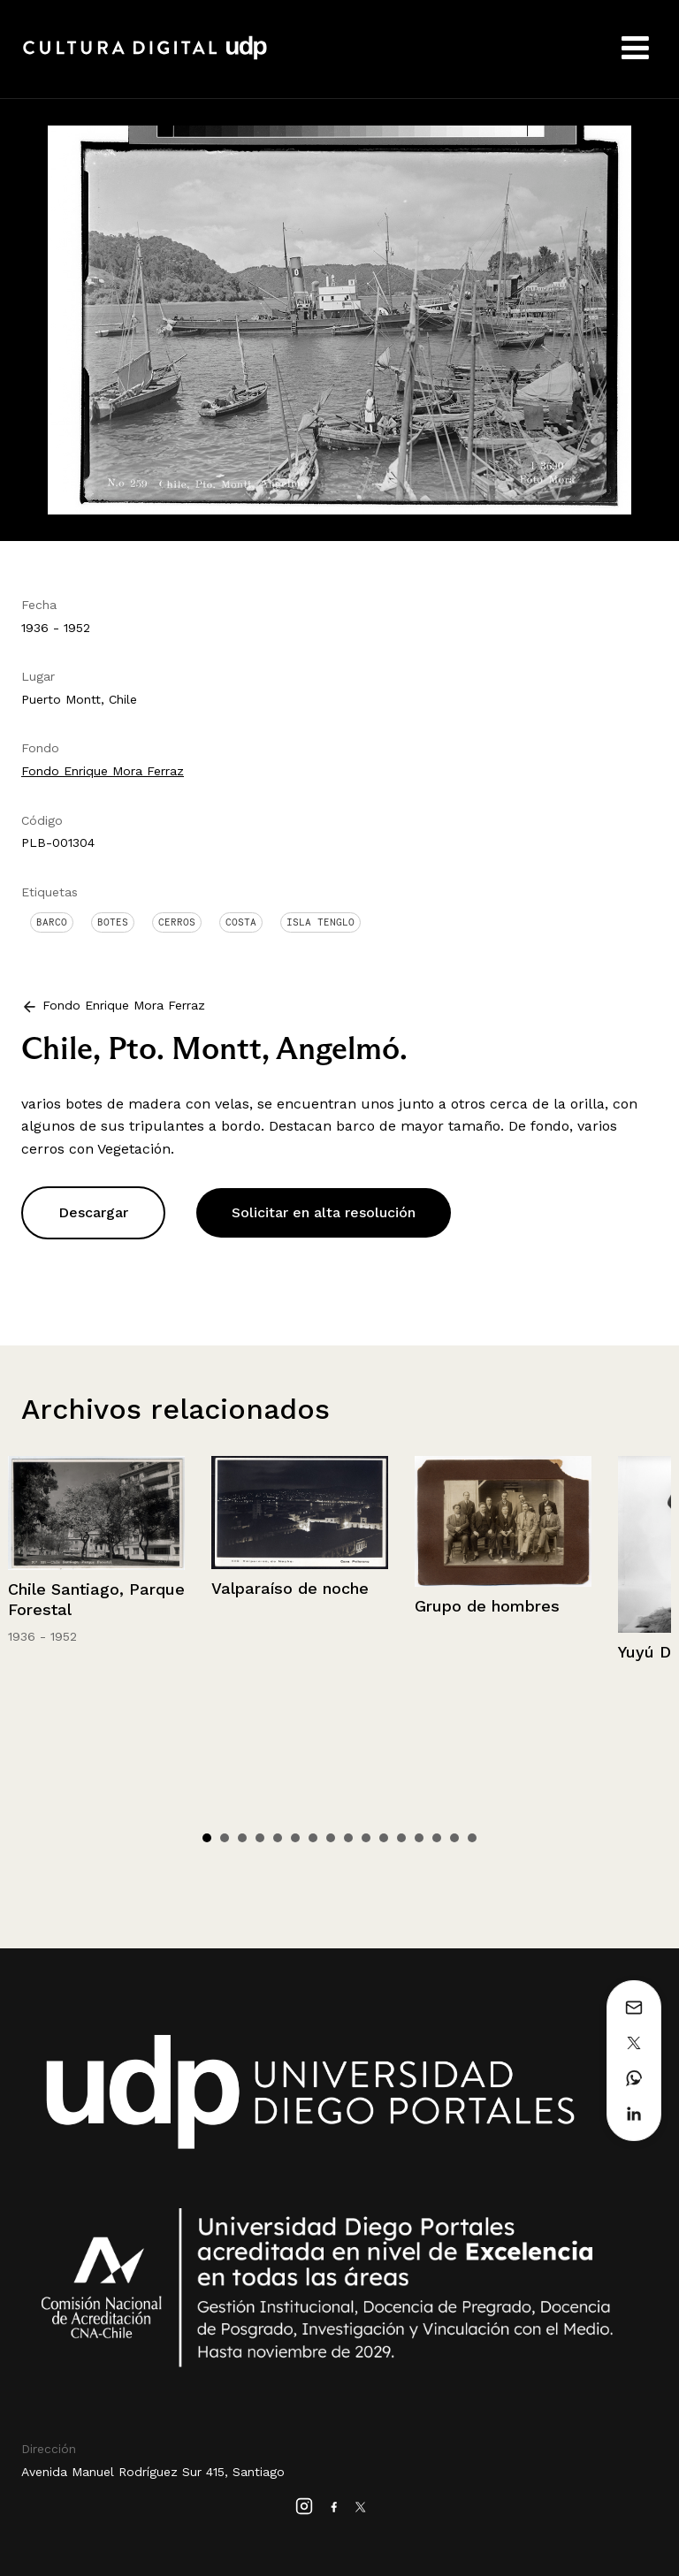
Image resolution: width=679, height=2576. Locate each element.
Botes (112, 922)
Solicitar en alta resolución (324, 1212)
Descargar (93, 1212)
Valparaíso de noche (290, 1588)
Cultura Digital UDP (145, 57)
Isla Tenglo (320, 922)
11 (383, 1837)
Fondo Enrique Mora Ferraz (102, 771)
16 (472, 1837)
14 (436, 1837)
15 (454, 1837)
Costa (240, 922)
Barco (51, 922)
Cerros (176, 922)
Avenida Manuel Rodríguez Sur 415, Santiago (153, 2472)
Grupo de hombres (487, 1606)
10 (366, 1837)
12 (401, 1837)
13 (419, 1837)
